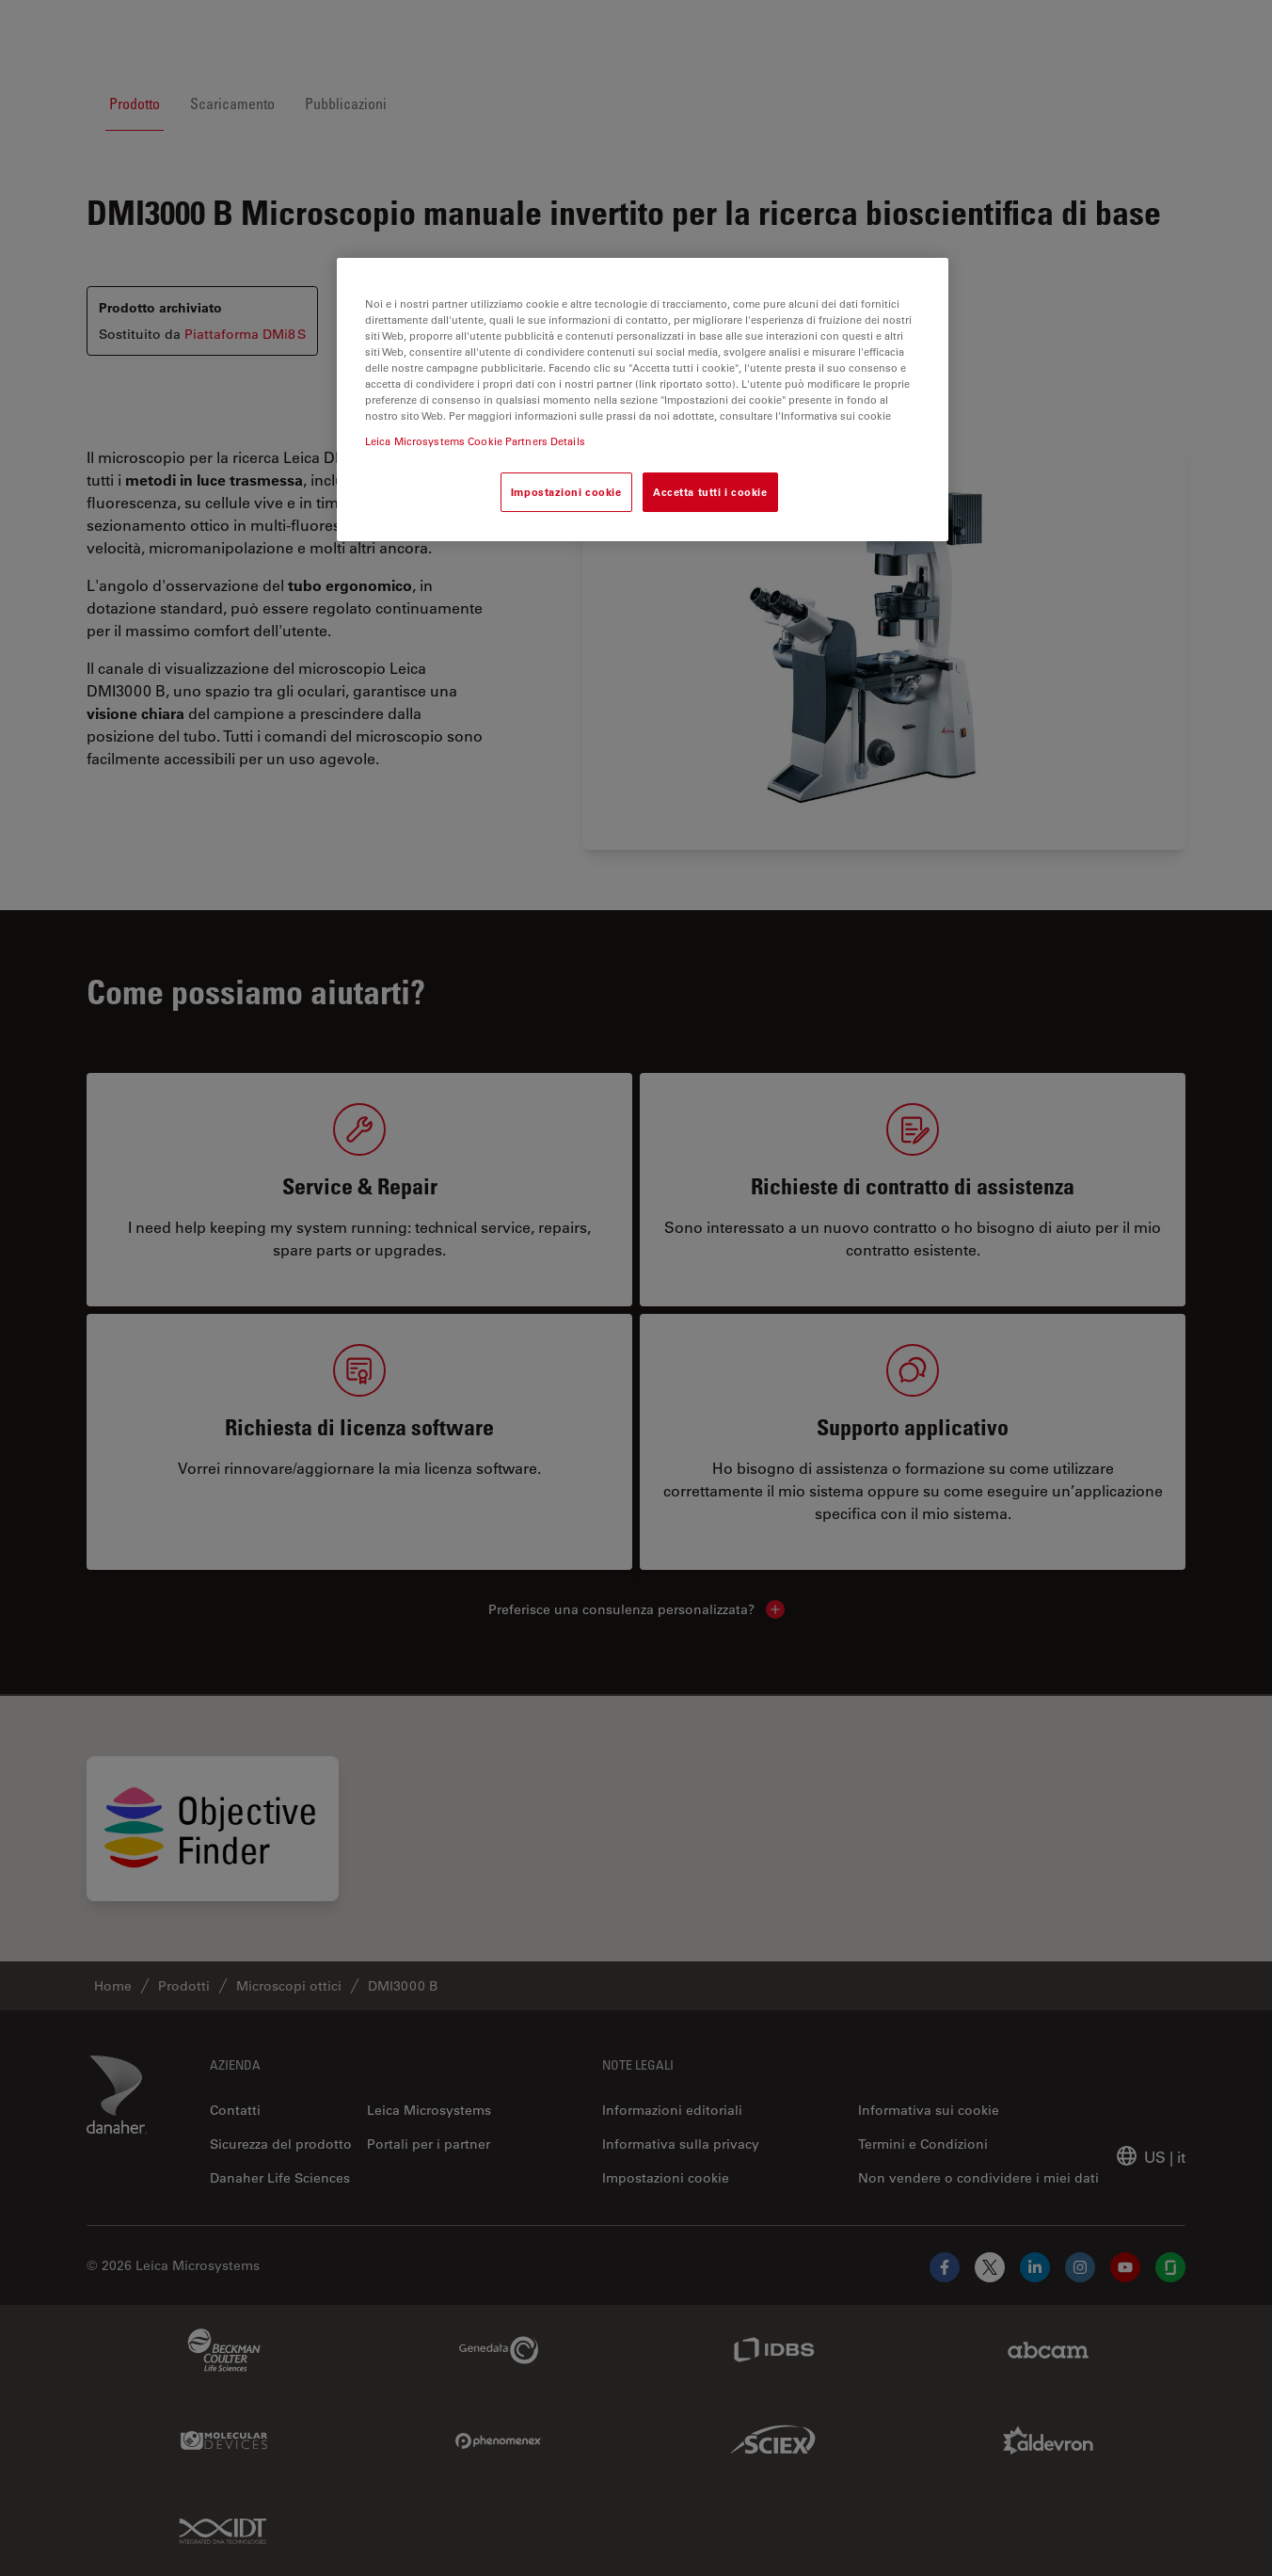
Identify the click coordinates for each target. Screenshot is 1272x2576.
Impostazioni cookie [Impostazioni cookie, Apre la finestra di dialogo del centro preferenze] (566, 492)
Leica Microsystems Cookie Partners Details (475, 441)
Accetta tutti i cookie (710, 492)
